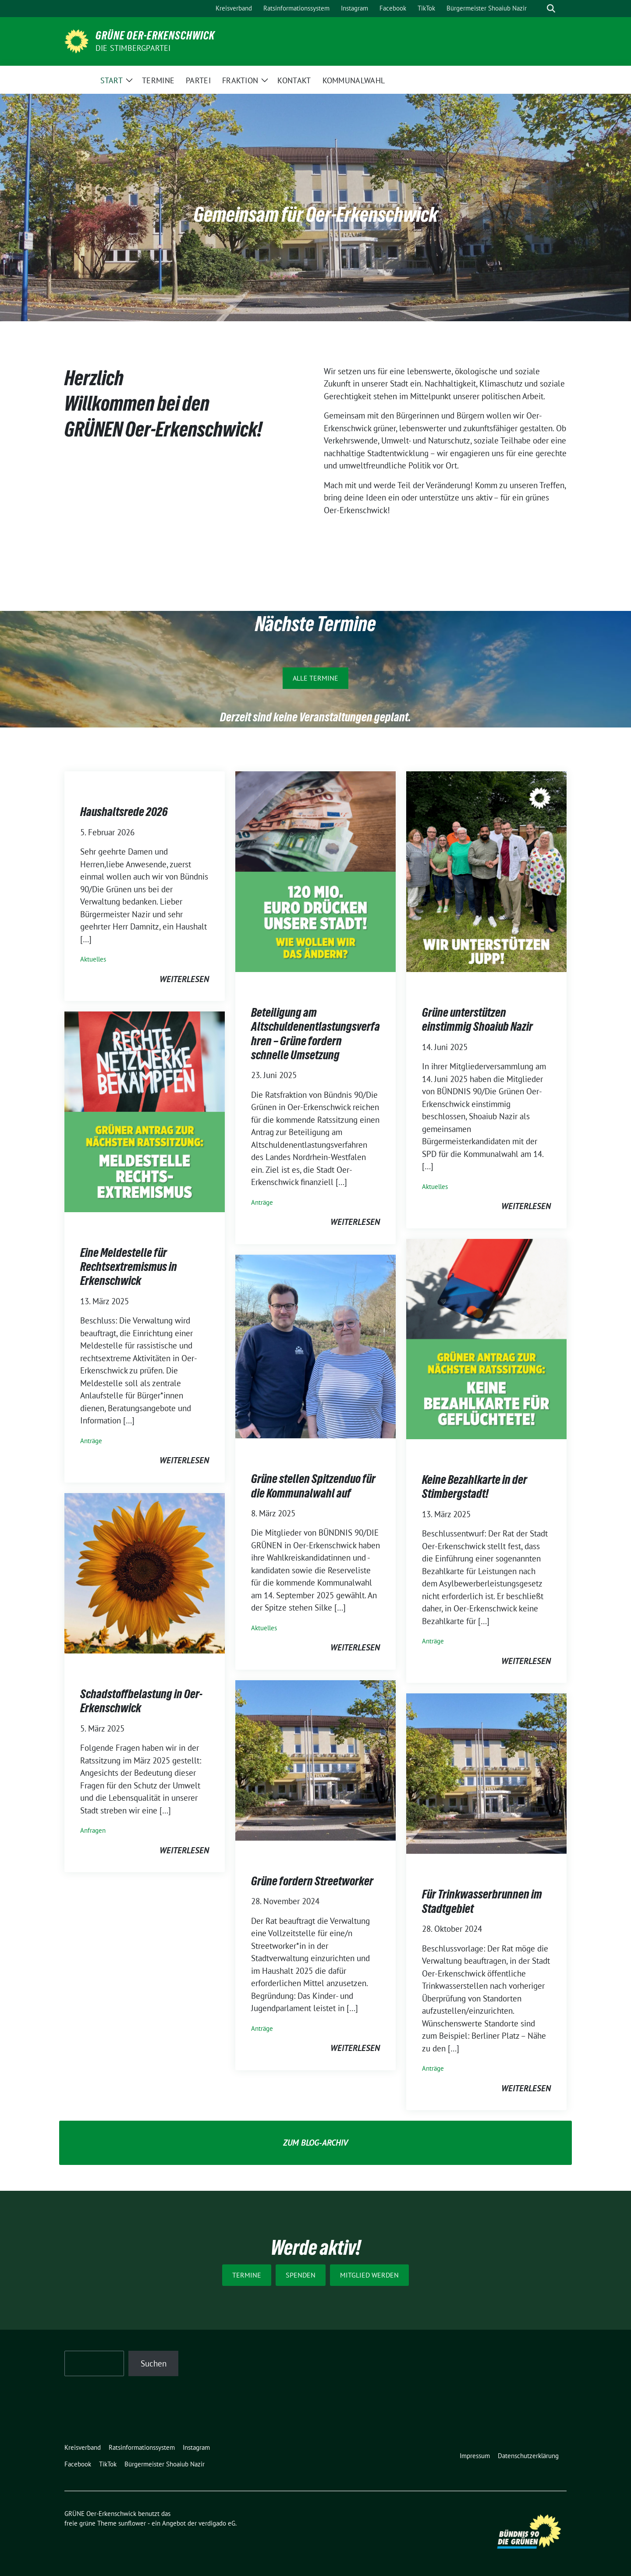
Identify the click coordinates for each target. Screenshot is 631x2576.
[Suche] (538, 8)
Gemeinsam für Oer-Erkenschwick (316, 214)
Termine (246, 2275)
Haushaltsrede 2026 (124, 812)
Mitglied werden (369, 2275)
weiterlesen (184, 979)
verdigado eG (217, 2523)
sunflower (132, 2523)
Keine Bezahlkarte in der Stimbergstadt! (474, 1487)
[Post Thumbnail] (315, 871)
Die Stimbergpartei (133, 48)
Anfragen (93, 1830)
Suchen (154, 2363)
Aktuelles (93, 959)
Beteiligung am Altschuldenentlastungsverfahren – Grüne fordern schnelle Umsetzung (315, 1033)
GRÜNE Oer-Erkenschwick (155, 35)
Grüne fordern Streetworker (312, 1881)
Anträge (262, 1202)
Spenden (301, 2275)
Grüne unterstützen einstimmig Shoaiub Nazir (477, 1019)
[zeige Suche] (551, 8)
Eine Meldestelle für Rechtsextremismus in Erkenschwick (128, 1266)
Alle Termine (315, 678)
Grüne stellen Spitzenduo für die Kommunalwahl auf (313, 1486)
